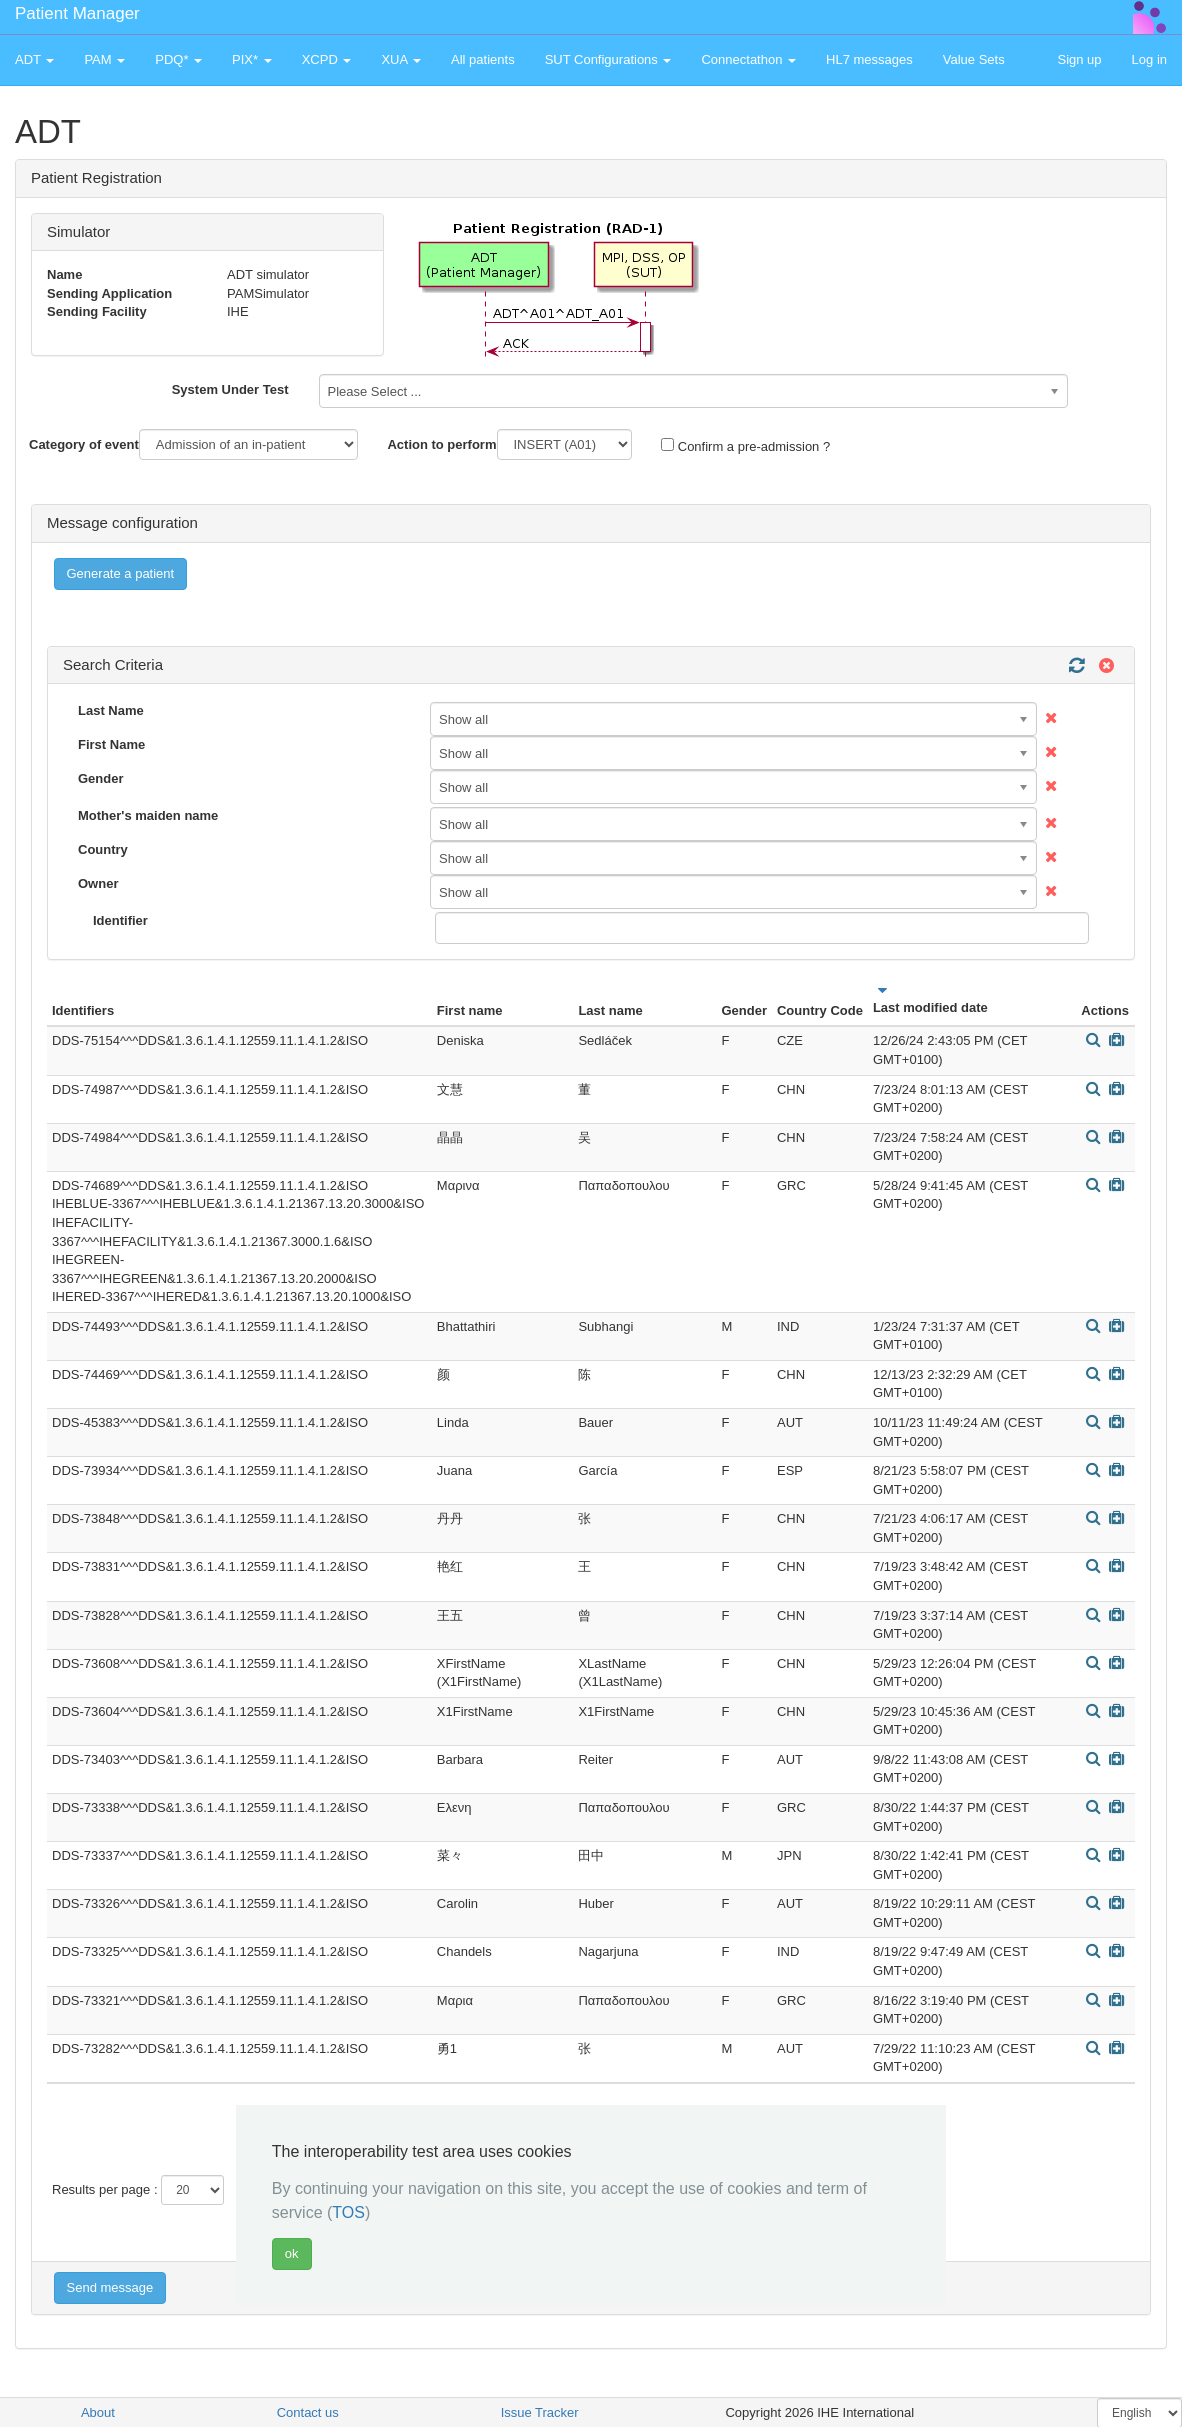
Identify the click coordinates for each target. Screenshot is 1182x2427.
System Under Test (230, 389)
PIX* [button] (252, 59)
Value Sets (974, 59)
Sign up (1079, 59)
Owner (98, 883)
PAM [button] (104, 59)
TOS (348, 2212)
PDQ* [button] (178, 59)
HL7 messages (869, 59)
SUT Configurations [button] (608, 59)
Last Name (111, 710)
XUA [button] (401, 59)
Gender (101, 778)
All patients (483, 59)
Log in (1149, 59)
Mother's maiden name (148, 815)
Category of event (84, 444)
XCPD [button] (327, 59)
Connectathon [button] (748, 59)
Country (103, 849)
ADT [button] (34, 59)
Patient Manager (77, 13)
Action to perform (441, 444)
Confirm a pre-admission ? (745, 446)
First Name (111, 744)
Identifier (120, 920)
